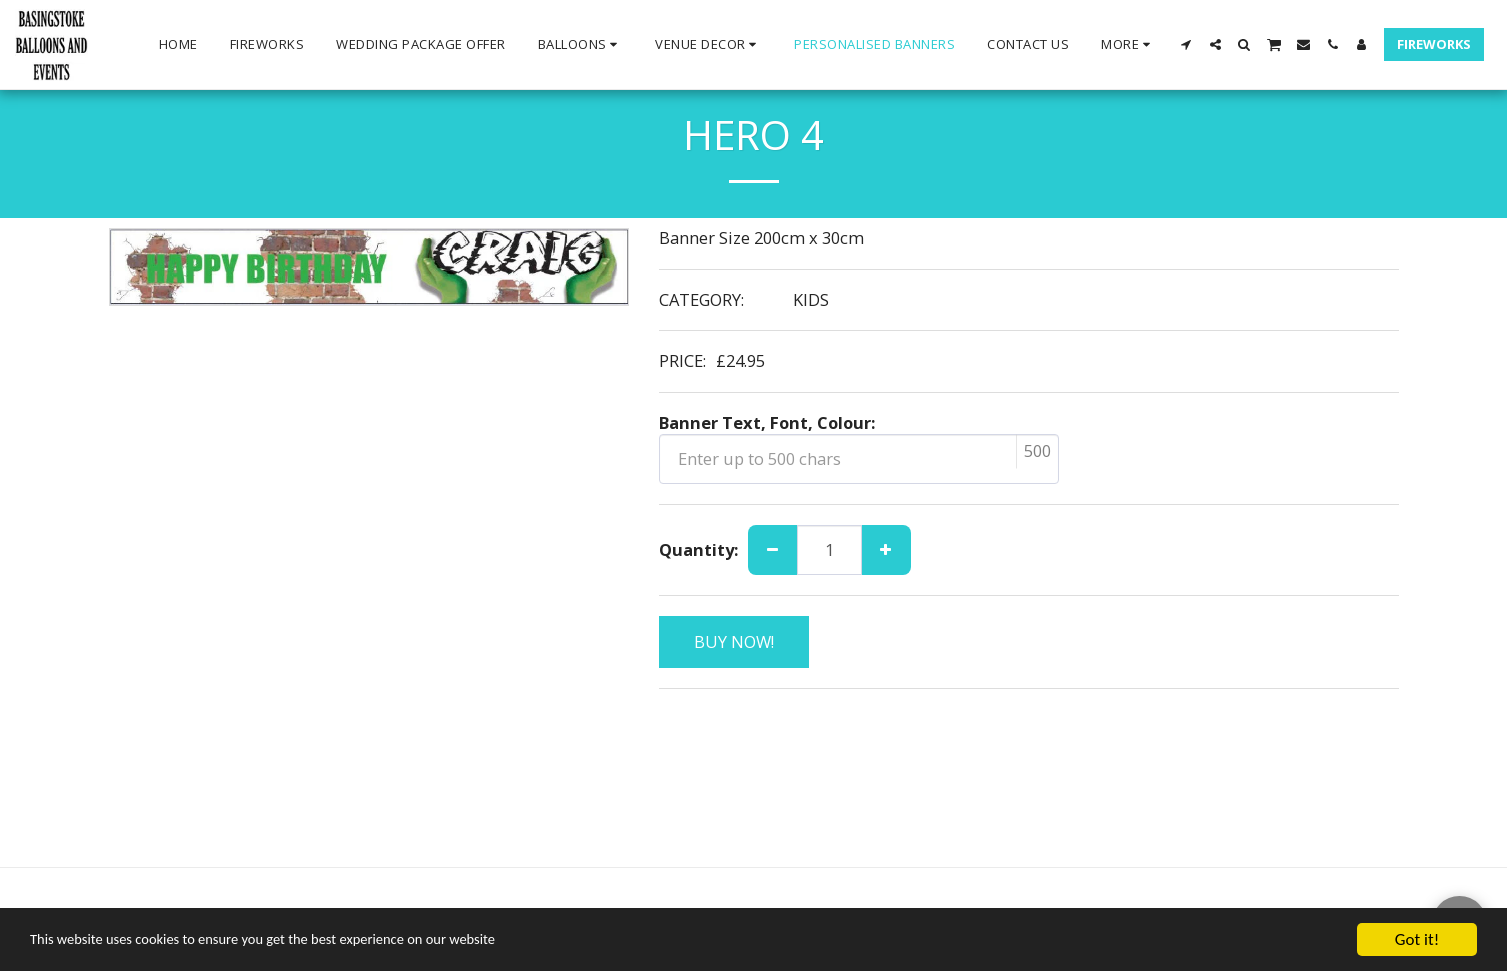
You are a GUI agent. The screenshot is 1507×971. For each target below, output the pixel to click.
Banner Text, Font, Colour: (767, 423)
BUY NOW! (734, 641)
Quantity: (698, 550)
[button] (581, 45)
